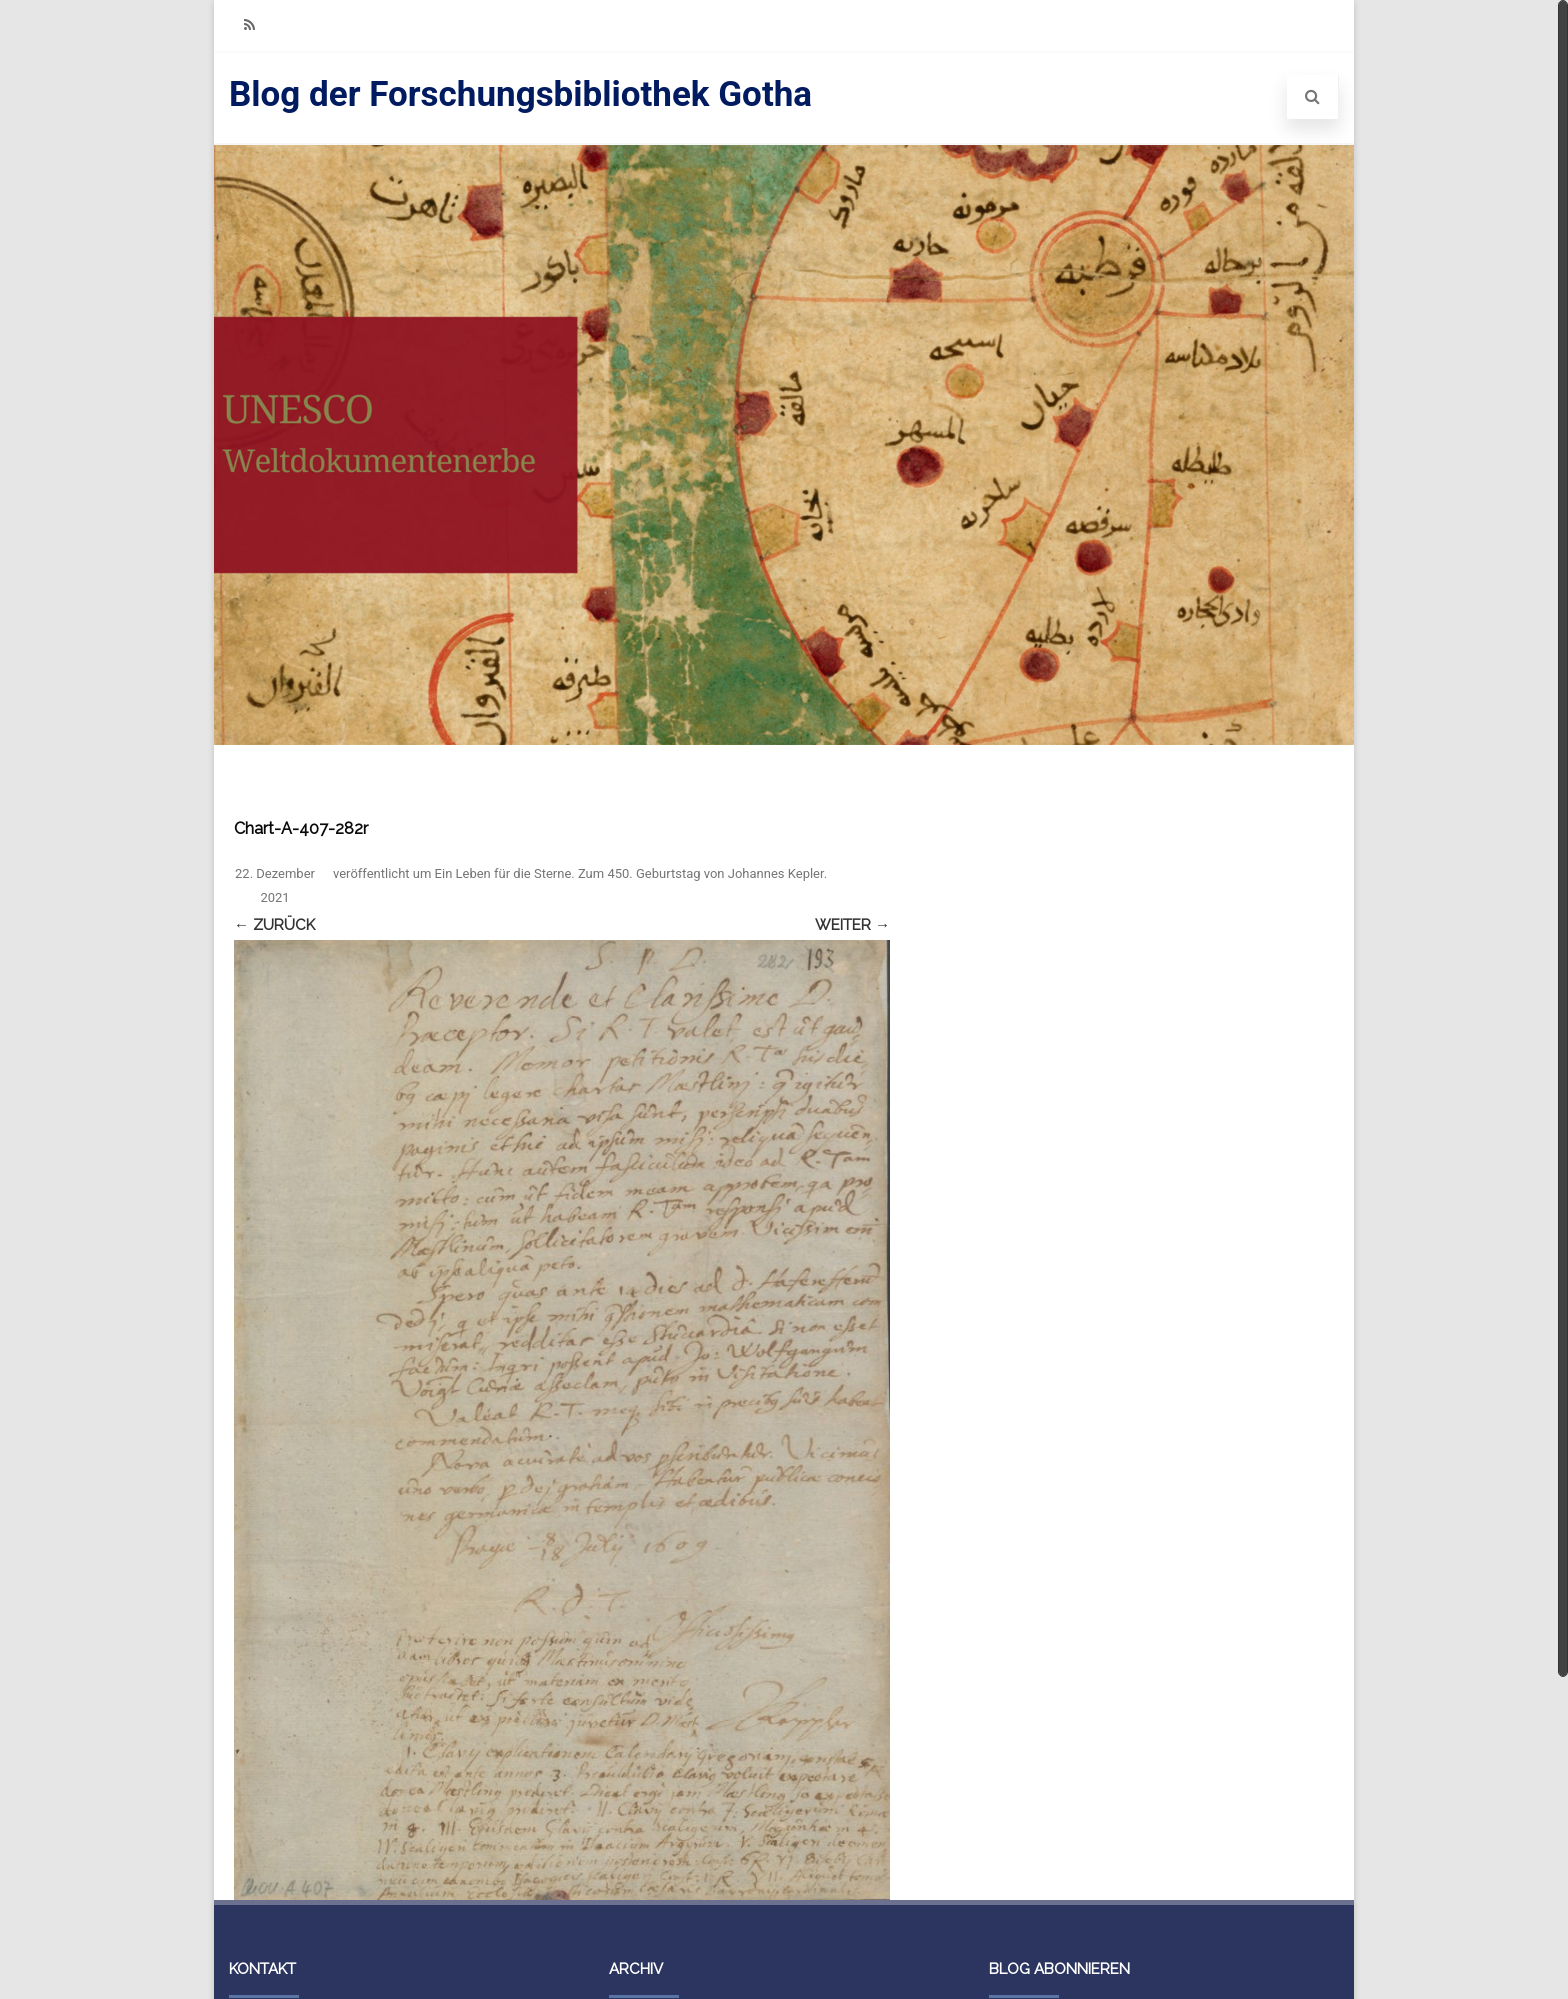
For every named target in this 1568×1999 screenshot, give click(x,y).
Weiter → (852, 925)
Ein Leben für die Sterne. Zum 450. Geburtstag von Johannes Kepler (629, 873)
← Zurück (274, 925)
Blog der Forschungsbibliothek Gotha (520, 94)
